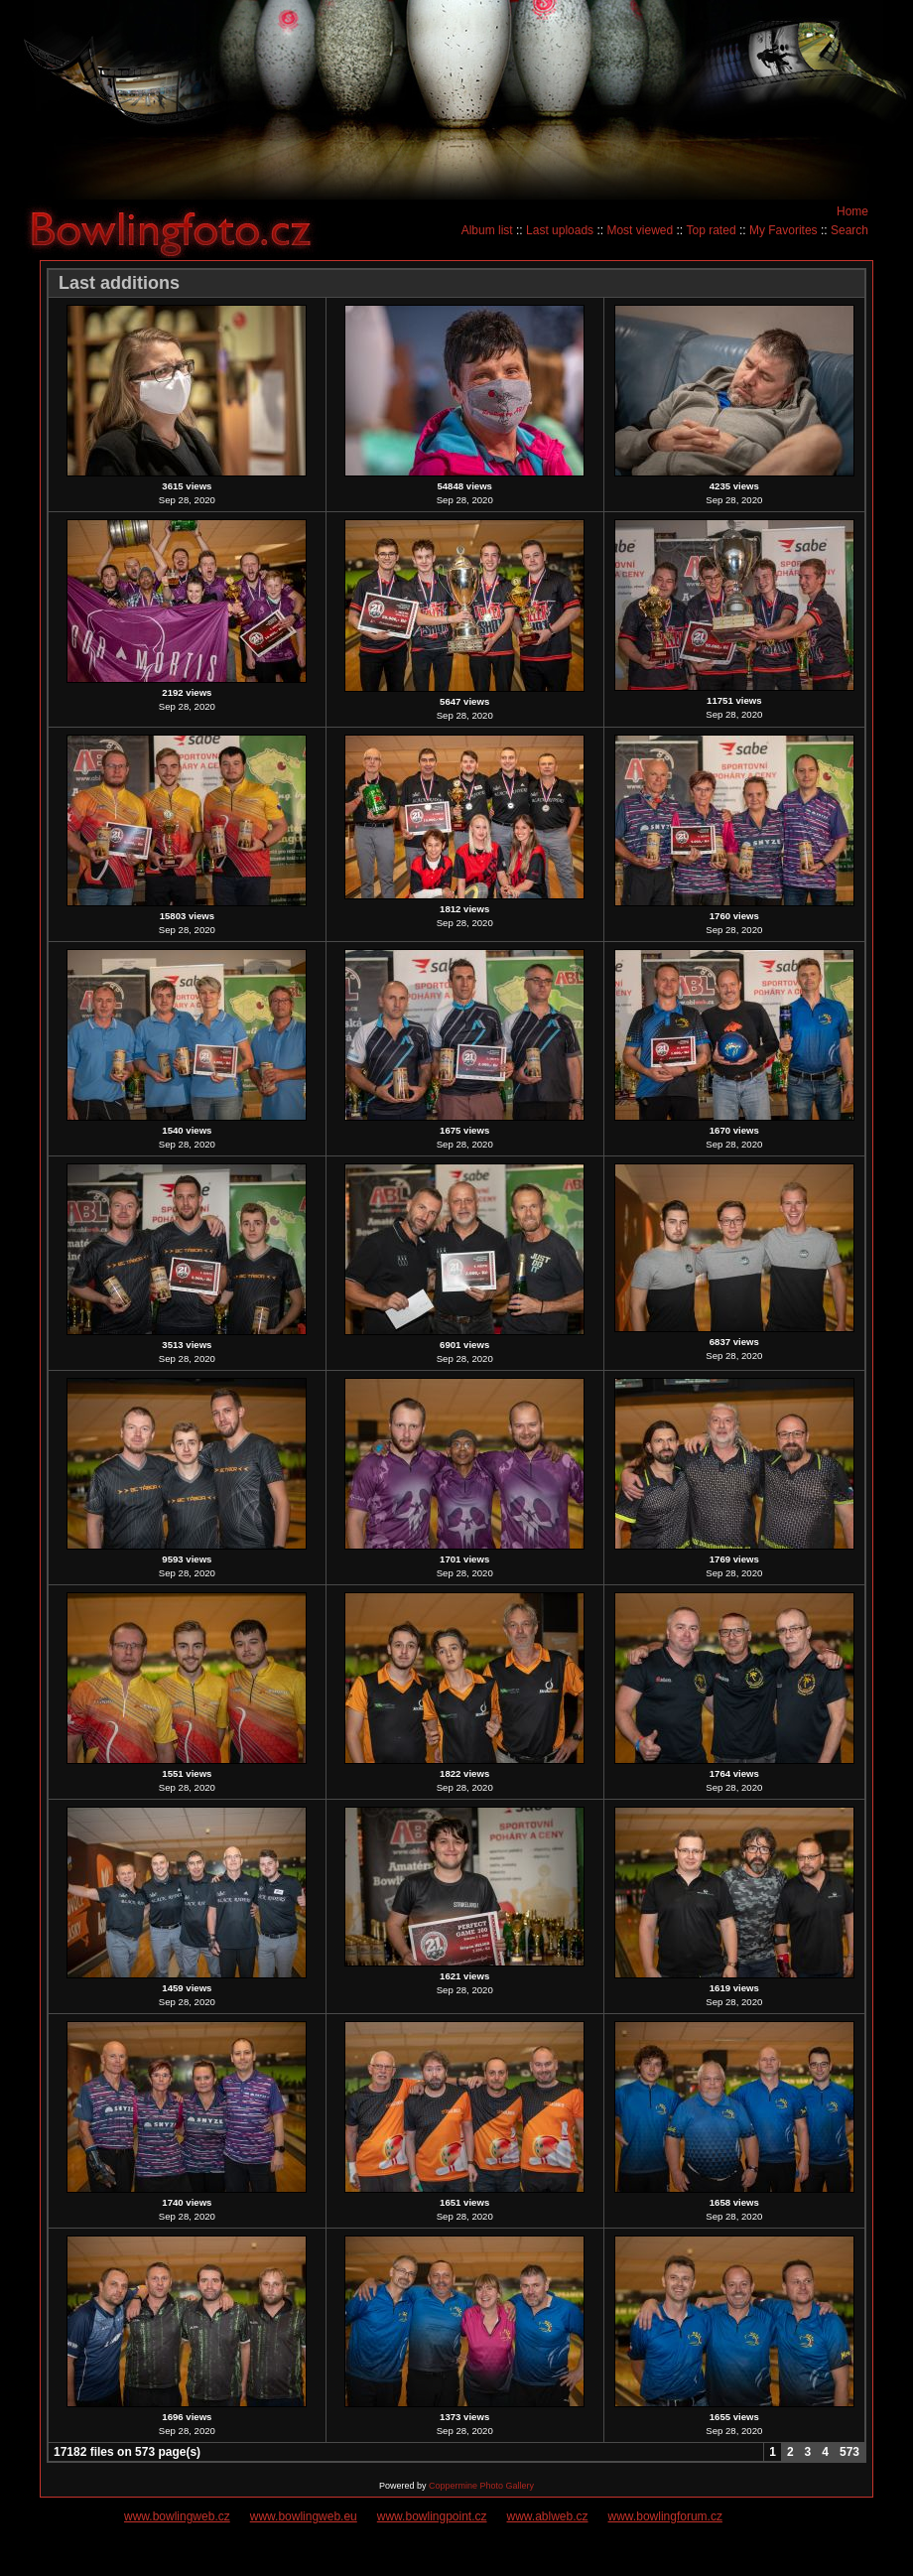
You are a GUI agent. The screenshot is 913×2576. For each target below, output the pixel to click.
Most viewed (639, 230)
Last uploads (559, 230)
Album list (487, 230)
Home (852, 211)
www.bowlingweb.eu (303, 2516)
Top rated (711, 230)
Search (849, 230)
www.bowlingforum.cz (665, 2516)
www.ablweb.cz (547, 2516)
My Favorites (783, 230)
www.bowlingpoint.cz (432, 2516)
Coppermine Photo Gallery (481, 2486)
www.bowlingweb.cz (177, 2516)
